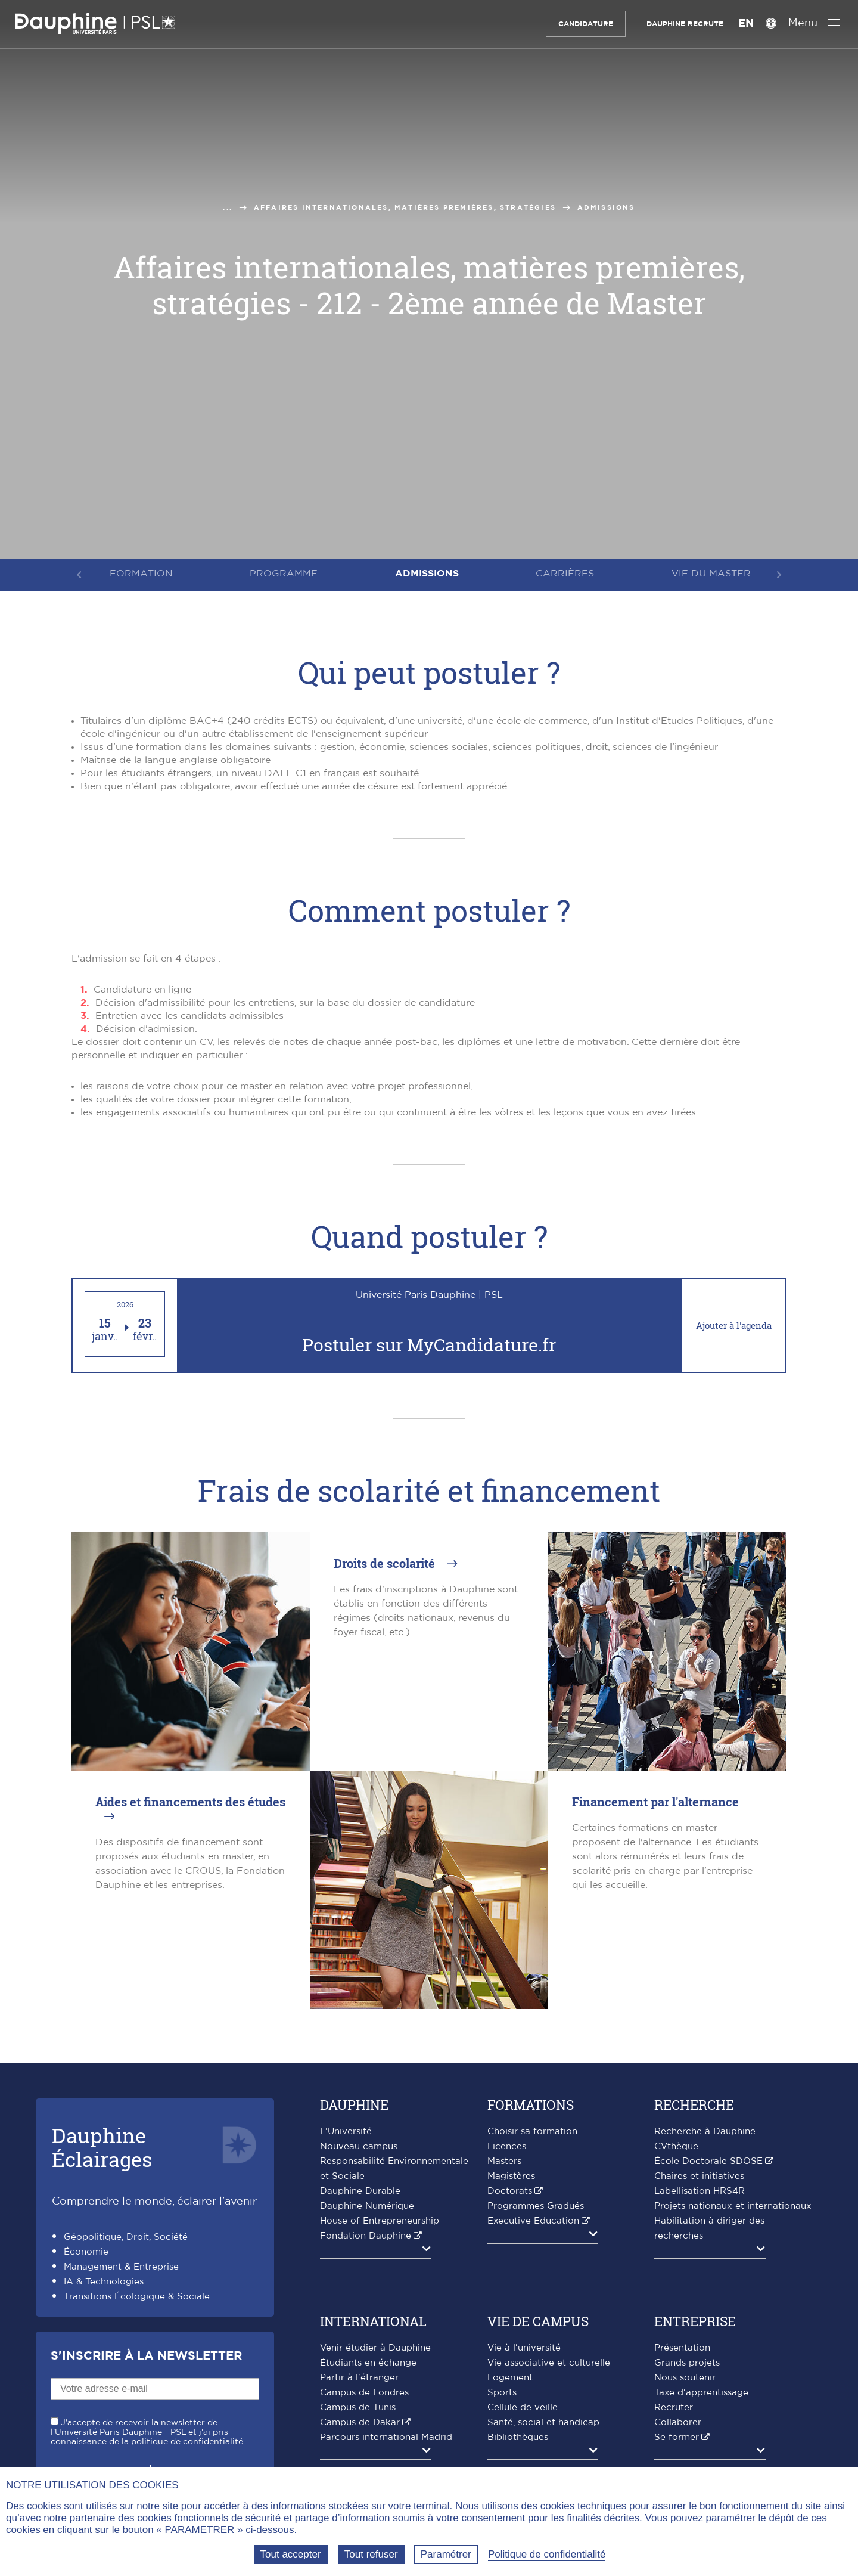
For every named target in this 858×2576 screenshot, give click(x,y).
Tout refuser (371, 2554)
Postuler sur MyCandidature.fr (429, 1345)
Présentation (682, 2347)
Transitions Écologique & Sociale (137, 2296)
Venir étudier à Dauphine (375, 2347)
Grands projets (687, 2362)
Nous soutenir (685, 2377)
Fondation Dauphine (365, 2235)
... (227, 207)
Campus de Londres (364, 2392)
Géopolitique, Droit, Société (126, 2237)
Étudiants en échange (368, 2362)
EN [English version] (741, 23)
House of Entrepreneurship (379, 2221)
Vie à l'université (524, 2347)
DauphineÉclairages (102, 2147)
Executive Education (533, 2221)
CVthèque (676, 2146)
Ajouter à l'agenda (734, 1325)
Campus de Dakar (360, 2422)
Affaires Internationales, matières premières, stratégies (405, 207)
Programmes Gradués (535, 2206)
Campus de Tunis (358, 2407)
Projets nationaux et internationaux (733, 2206)
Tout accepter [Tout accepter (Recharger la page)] (290, 2554)
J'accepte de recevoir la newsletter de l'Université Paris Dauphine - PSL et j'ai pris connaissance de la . (148, 2432)
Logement (510, 2377)
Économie (86, 2252)
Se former (676, 2437)
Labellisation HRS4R (699, 2191)
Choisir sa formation (532, 2131)
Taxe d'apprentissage (701, 2392)
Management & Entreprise (121, 2266)
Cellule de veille (522, 2407)
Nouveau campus (358, 2146)
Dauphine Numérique (367, 2206)
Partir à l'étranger (359, 2377)
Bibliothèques (517, 2437)
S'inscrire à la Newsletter (146, 2356)
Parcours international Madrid (386, 2437)
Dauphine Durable (360, 2191)
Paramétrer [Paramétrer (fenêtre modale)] (446, 2554)
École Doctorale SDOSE (708, 2161)
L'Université (346, 2131)
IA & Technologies (104, 2281)
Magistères (511, 2176)
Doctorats (509, 2191)
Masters (504, 2161)
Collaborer (677, 2422)
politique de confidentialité (187, 2442)
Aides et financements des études (190, 1801)
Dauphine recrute (680, 23)
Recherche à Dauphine (705, 2131)
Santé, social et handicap (543, 2422)
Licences (506, 2146)
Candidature (581, 23)
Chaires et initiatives (699, 2176)
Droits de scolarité (386, 1563)
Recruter (673, 2407)
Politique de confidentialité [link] (547, 2554)
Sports (502, 2392)
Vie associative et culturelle (548, 2362)
